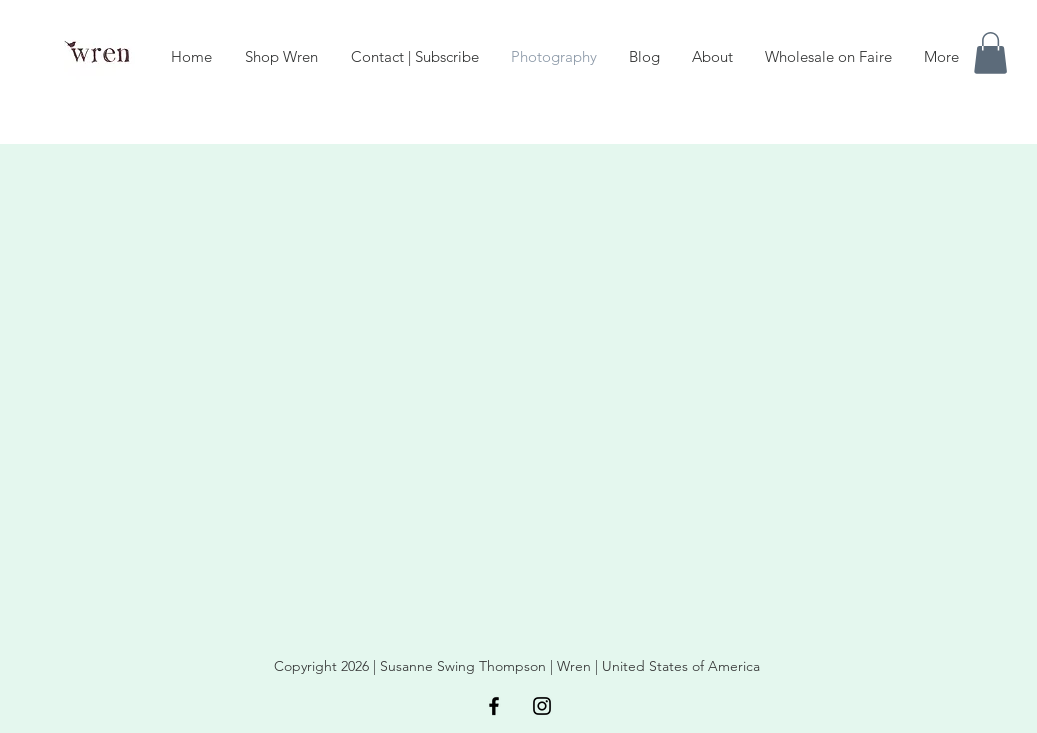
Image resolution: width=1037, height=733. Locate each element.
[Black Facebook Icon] (494, 706)
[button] (990, 53)
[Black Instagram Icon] (542, 706)
